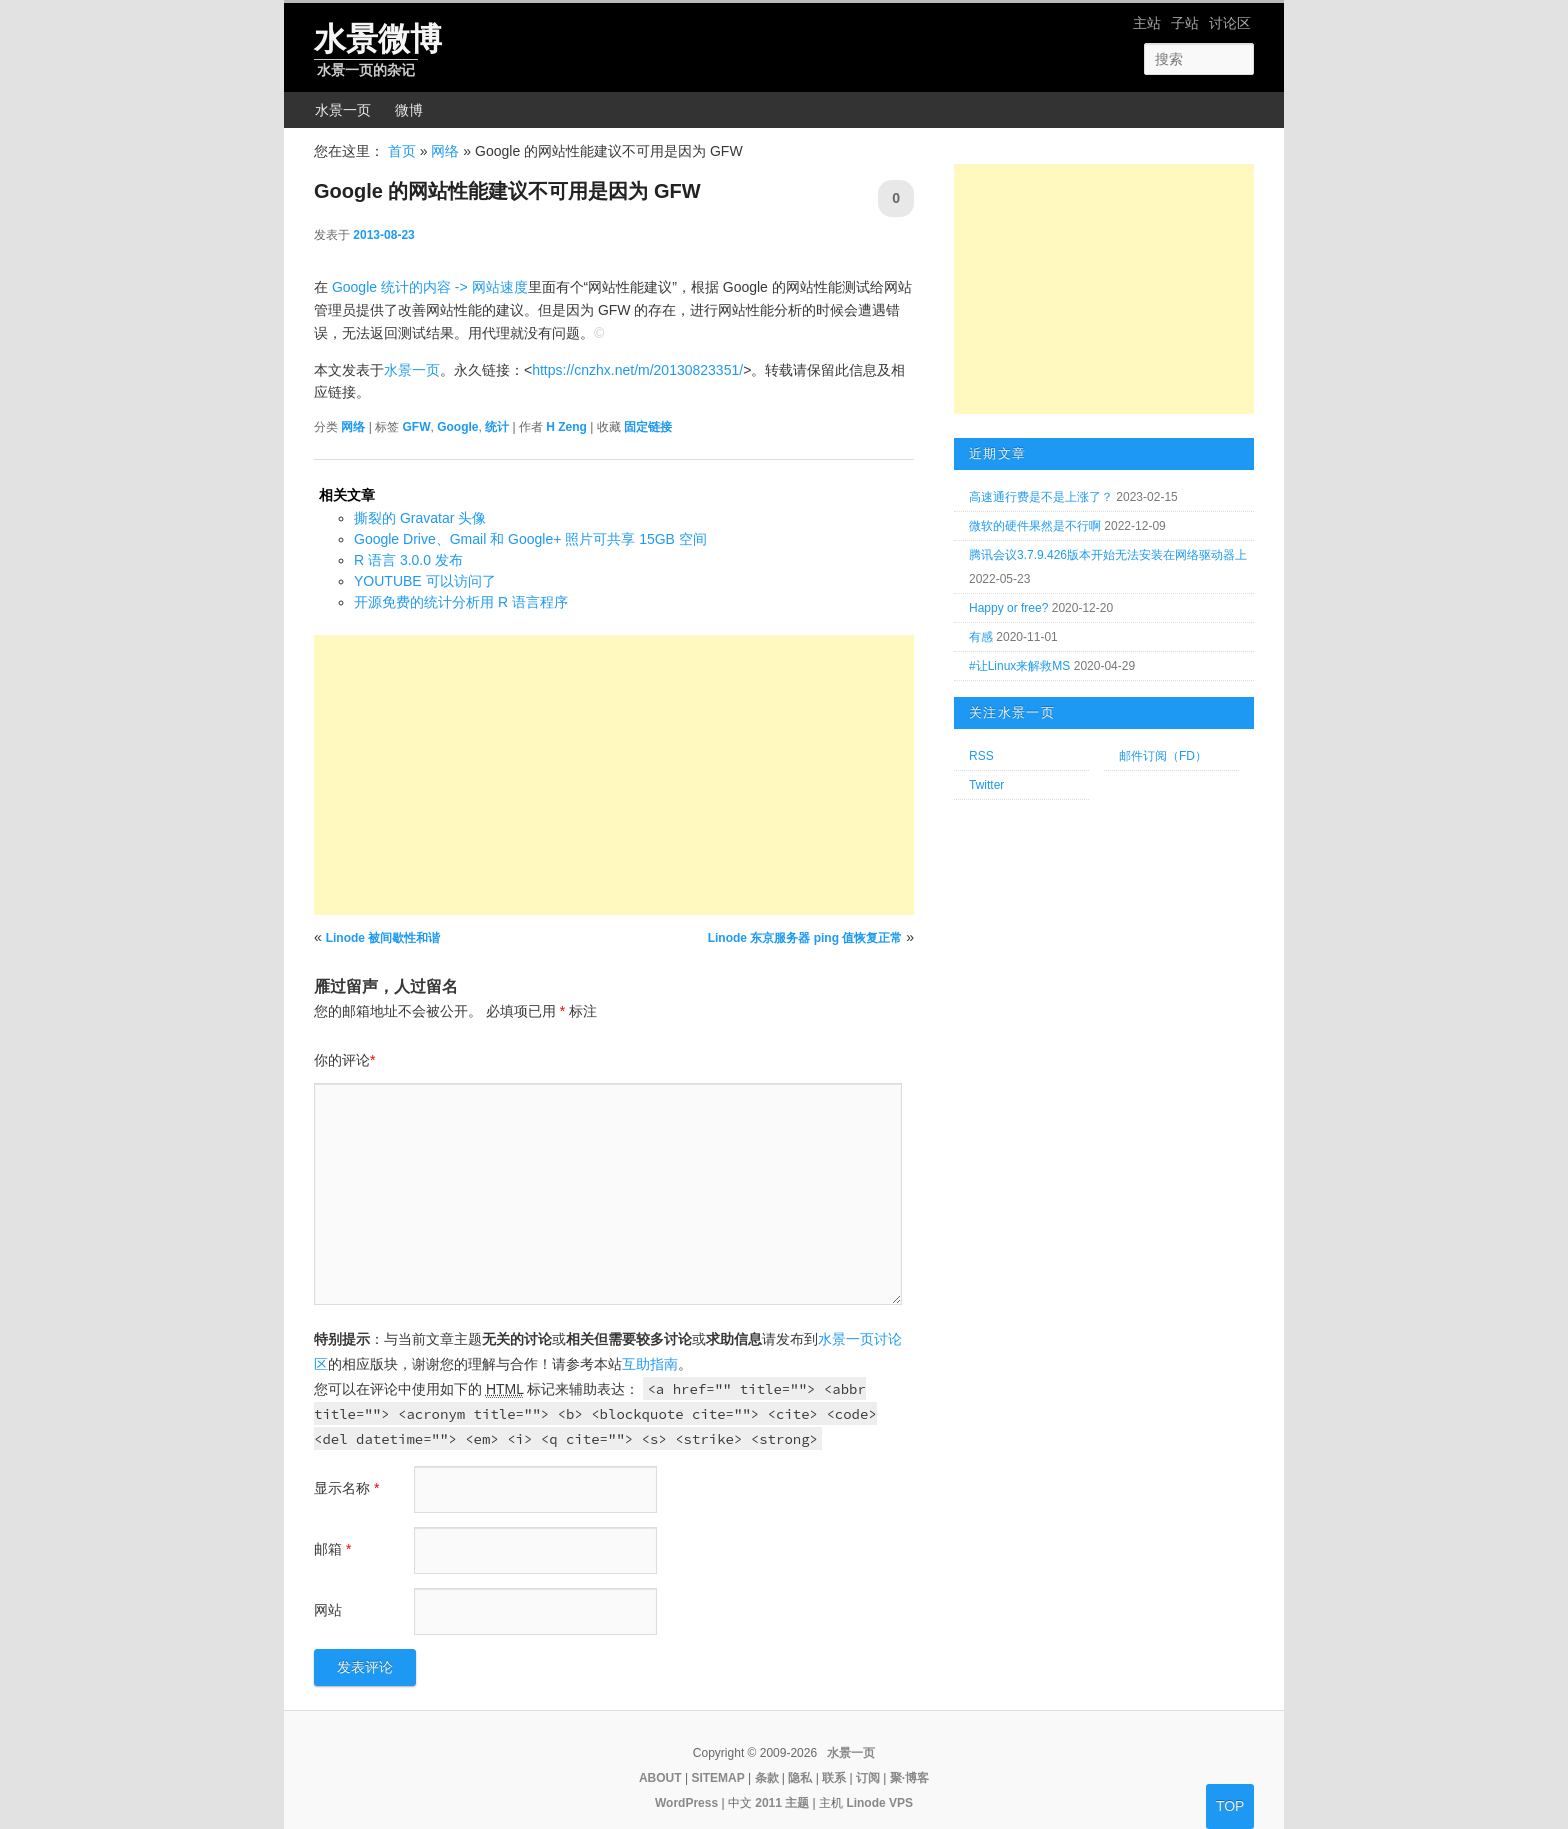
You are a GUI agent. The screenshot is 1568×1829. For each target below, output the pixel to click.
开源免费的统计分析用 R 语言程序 (461, 584)
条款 (767, 1760)
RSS (981, 756)
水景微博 (378, 39)
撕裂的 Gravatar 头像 (420, 500)
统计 (497, 409)
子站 (1185, 23)
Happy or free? (1008, 608)
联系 (834, 1760)
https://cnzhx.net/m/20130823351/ (637, 352)
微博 (409, 110)
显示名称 (346, 1470)
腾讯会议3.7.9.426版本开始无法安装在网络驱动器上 (1108, 555)
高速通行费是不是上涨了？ (1041, 497)
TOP (1230, 1806)
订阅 (868, 1760)
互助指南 (650, 1346)
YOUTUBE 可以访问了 (425, 563)
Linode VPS (879, 1785)
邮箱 (332, 1531)
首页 (402, 151)
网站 (328, 1592)
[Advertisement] (614, 757)
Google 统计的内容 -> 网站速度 (430, 269)
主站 (1147, 23)
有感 (981, 637)
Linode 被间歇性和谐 (383, 920)
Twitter (986, 785)
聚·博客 (909, 1760)
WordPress (686, 1785)
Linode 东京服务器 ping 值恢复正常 (805, 920)
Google (457, 409)
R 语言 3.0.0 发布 (408, 542)
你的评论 (344, 1042)
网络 (445, 151)
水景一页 (343, 110)
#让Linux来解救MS (1019, 666)
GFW (416, 409)
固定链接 (648, 409)
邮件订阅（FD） (1163, 756)
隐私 (800, 1760)
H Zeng (566, 409)
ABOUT (660, 1760)
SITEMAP (717, 1760)
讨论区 (1230, 23)
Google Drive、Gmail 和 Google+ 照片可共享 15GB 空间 (530, 521)
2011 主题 (782, 1785)
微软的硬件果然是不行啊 (1035, 526)
